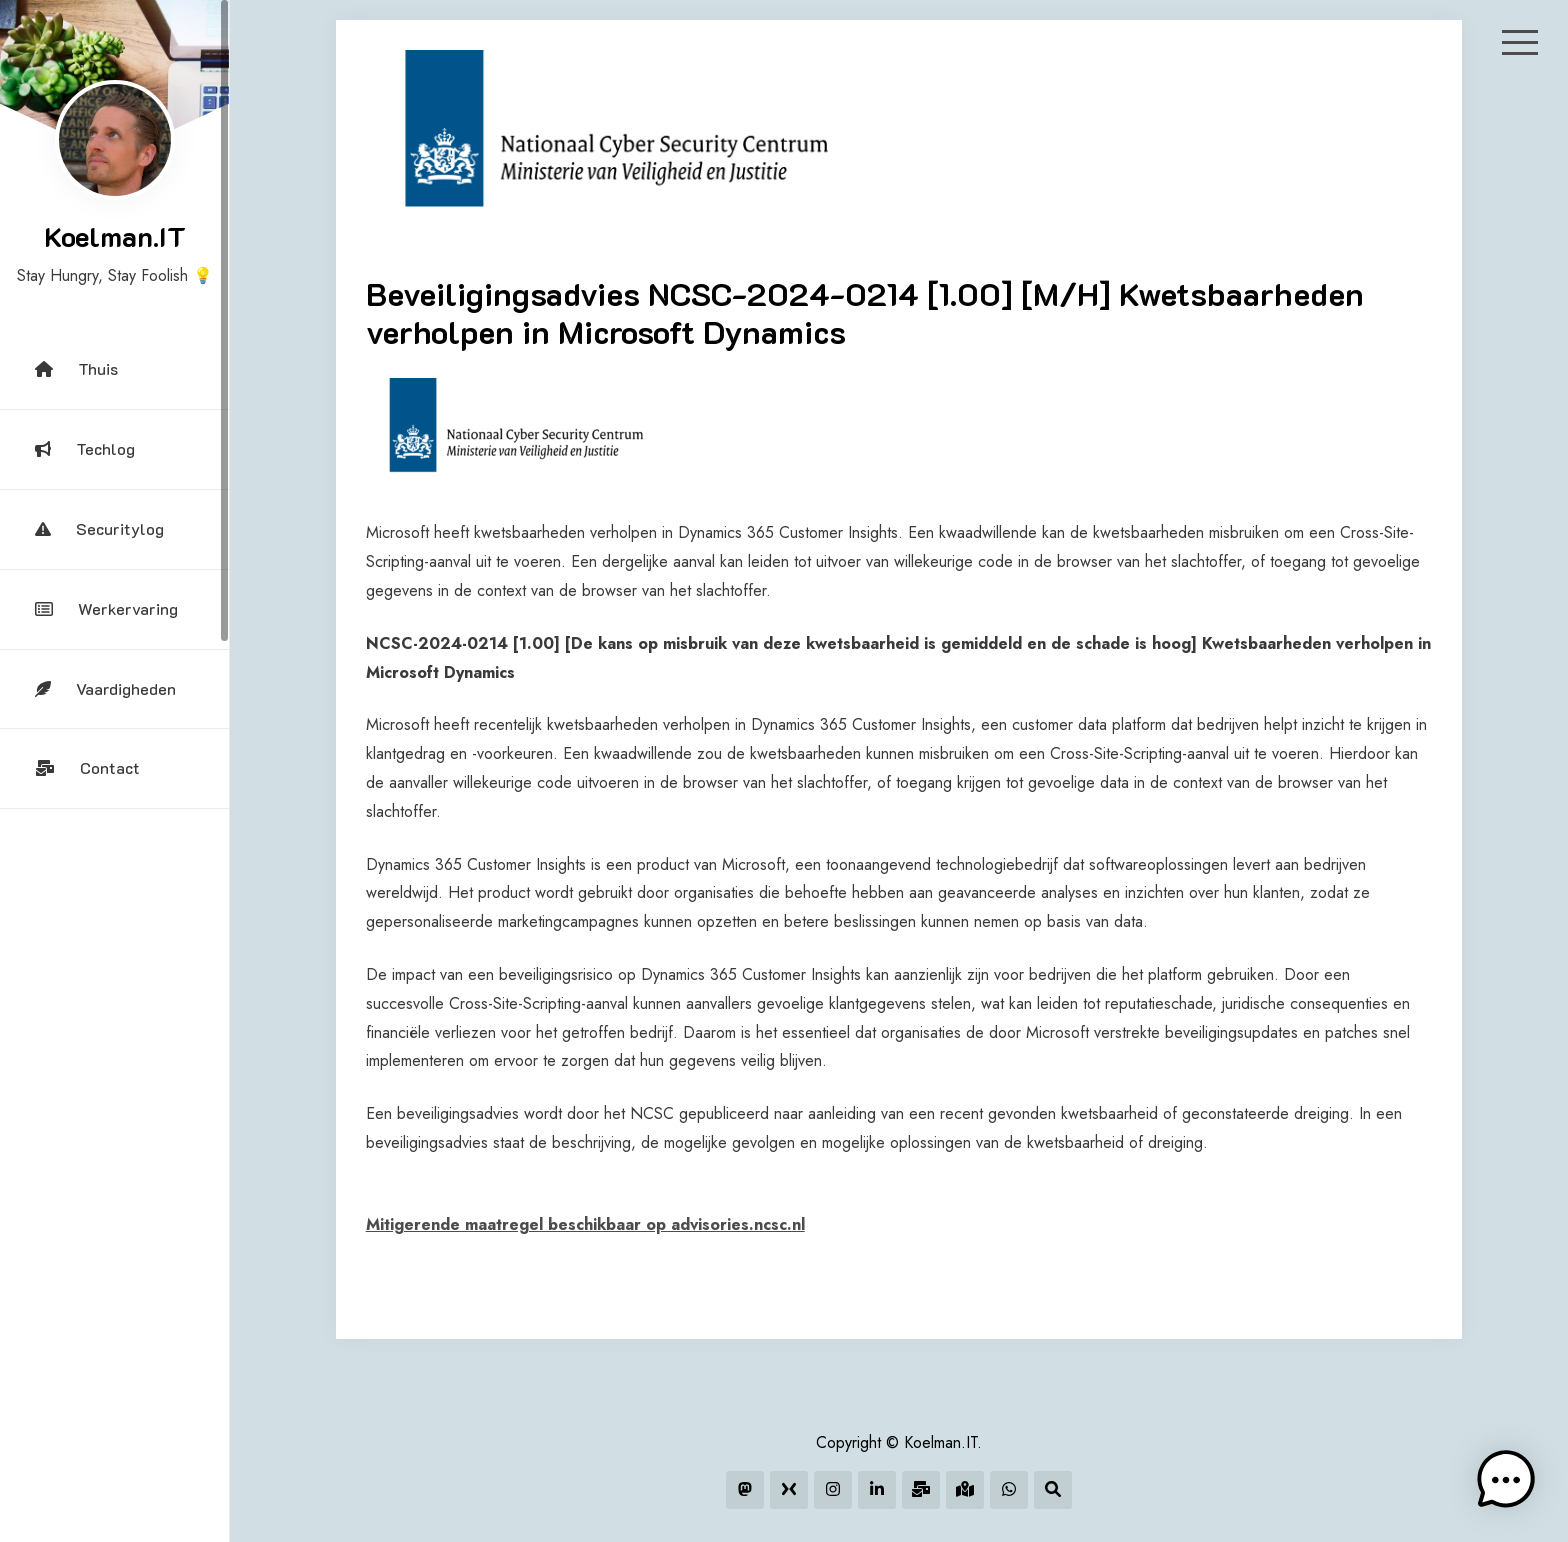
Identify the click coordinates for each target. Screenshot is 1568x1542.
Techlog (85, 448)
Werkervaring (106, 608)
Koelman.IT (115, 236)
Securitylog (99, 528)
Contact (87, 767)
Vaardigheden (105, 688)
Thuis (76, 368)
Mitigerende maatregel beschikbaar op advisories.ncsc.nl (585, 1224)
